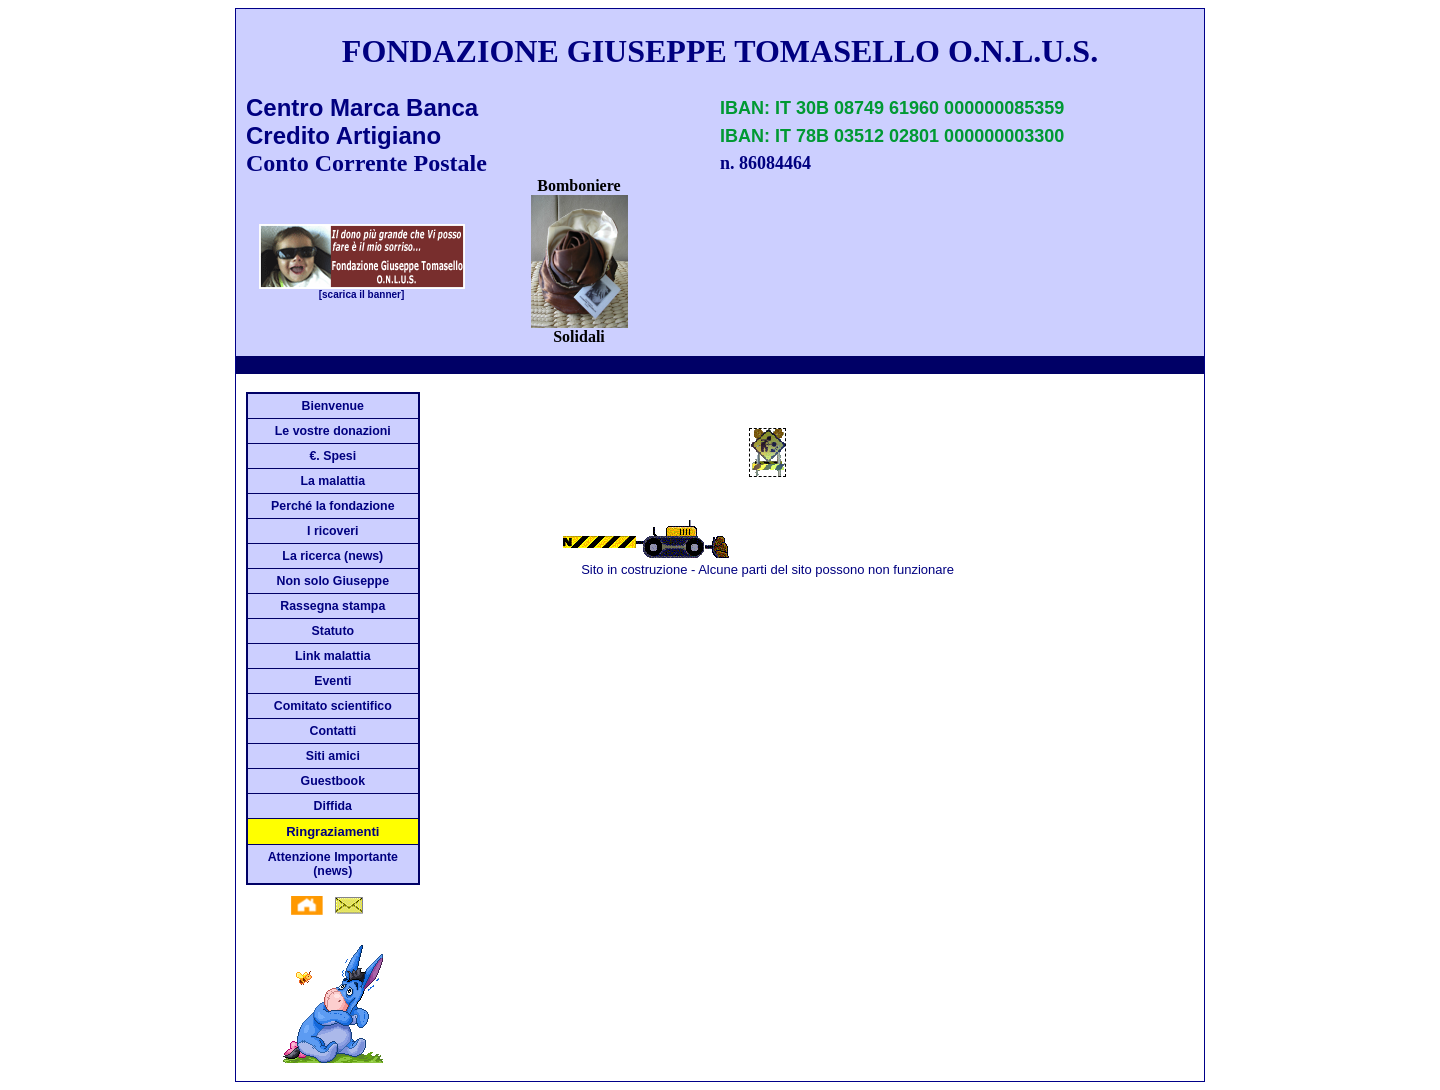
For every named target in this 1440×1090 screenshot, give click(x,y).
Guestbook (333, 781)
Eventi (332, 681)
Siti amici (333, 756)
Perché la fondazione (332, 506)
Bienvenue (333, 406)
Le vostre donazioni (333, 431)
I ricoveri (332, 531)
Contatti (332, 731)
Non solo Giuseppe (333, 581)
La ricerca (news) (332, 556)
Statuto (333, 631)
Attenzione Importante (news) (333, 864)
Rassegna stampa (332, 606)
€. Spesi (332, 456)
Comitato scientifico (333, 706)
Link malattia (332, 656)
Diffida (333, 806)
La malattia (333, 481)
